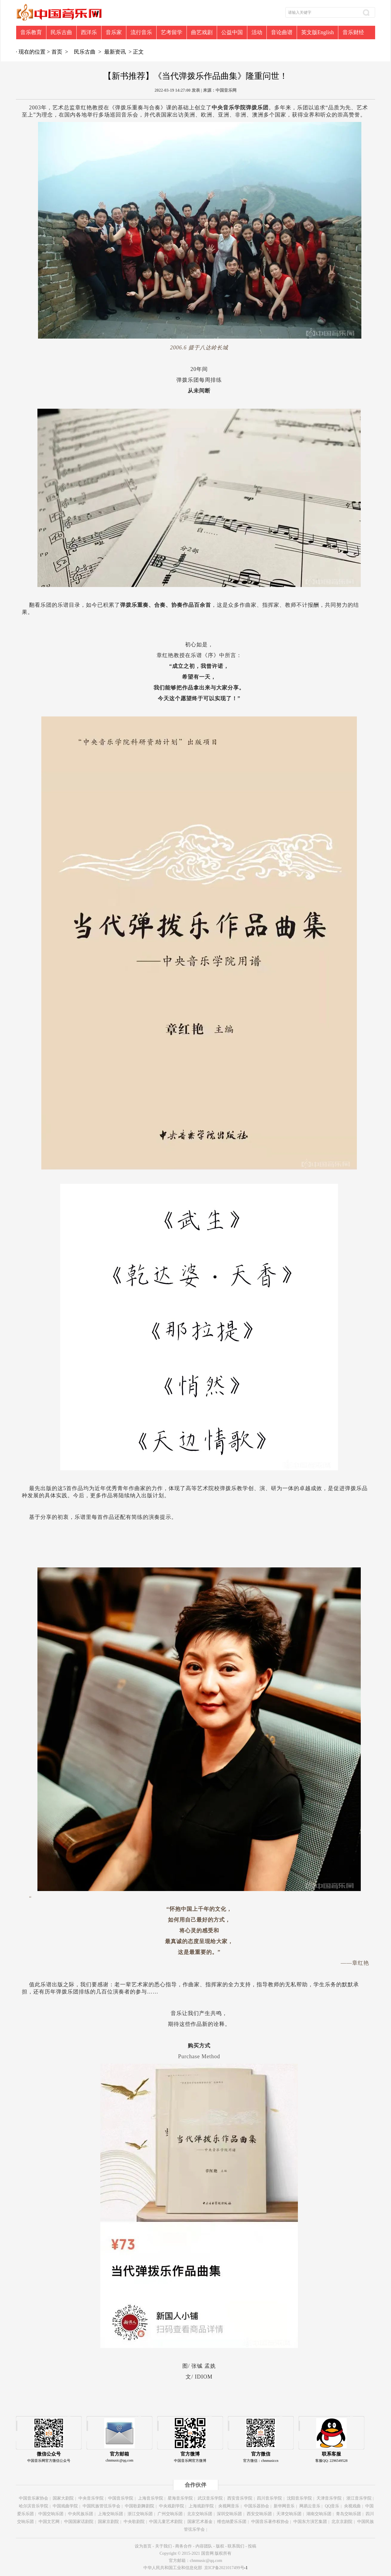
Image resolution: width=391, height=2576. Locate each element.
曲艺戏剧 (202, 32)
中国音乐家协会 (33, 2498)
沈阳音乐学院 (299, 2498)
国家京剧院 (108, 2521)
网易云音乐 (309, 2506)
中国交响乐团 (50, 2514)
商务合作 (183, 2546)
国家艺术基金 (200, 2521)
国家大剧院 (63, 2498)
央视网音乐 (228, 2506)
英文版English (317, 32)
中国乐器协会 (256, 2506)
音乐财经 (353, 32)
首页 (56, 52)
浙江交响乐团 (140, 2514)
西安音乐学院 (239, 2498)
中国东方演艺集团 (310, 2521)
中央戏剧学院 (171, 2506)
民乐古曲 (61, 32)
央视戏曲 (352, 2506)
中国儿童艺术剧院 (166, 2521)
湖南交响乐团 (318, 2514)
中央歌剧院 (134, 2521)
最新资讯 (115, 52)
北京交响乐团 (199, 2514)
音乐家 (114, 32)
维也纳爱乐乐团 (231, 2521)
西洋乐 (89, 32)
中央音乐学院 (91, 2498)
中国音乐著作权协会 (270, 2521)
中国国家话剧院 (78, 2521)
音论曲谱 (282, 32)
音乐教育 (31, 32)
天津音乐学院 (329, 2498)
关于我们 (163, 2546)
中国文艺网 (49, 2521)
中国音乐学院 (120, 2498)
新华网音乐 (284, 2506)
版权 (220, 2546)
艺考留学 (171, 32)
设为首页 (143, 2546)
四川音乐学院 (269, 2498)
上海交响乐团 (110, 2514)
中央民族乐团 (80, 2514)
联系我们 (236, 2546)
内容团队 (204, 2546)
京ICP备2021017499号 (226, 2568)
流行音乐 (141, 32)
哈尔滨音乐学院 (33, 2506)
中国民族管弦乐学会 (101, 2506)
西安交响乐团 (259, 2514)
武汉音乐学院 (210, 2498)
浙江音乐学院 (359, 2498)
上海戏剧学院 (201, 2506)
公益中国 (232, 32)
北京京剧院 (341, 2521)
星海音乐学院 (180, 2498)
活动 (256, 32)
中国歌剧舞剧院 (139, 2506)
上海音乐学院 (150, 2498)
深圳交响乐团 (229, 2514)
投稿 (252, 2546)
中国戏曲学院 (65, 2506)
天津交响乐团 (288, 2514)
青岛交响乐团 (348, 2514)
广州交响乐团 (170, 2514)
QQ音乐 (332, 2506)
